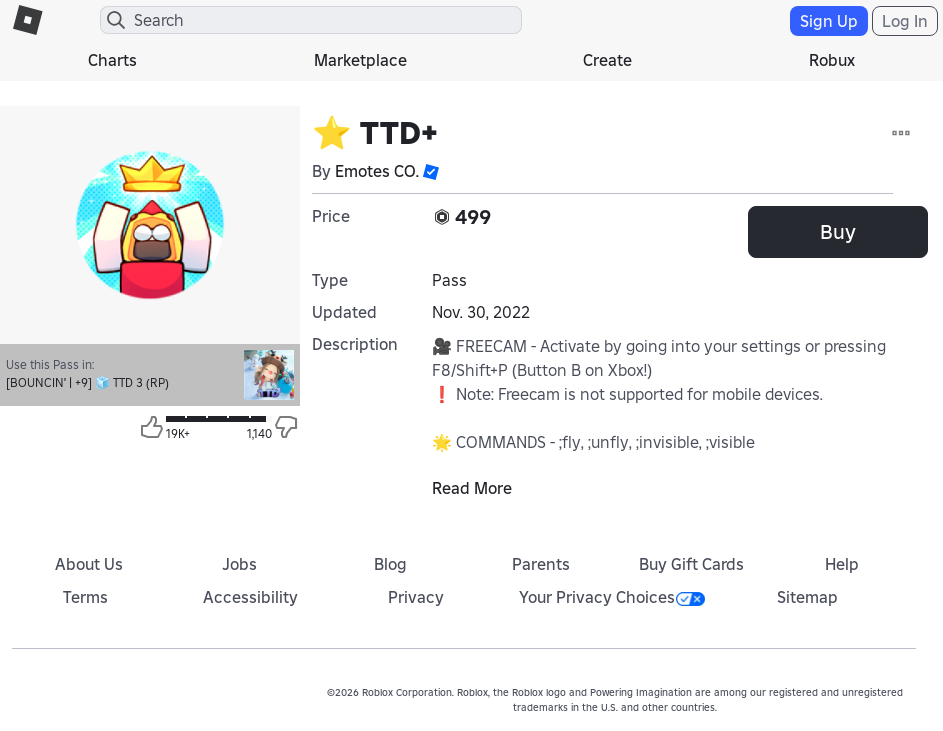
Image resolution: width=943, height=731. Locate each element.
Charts (112, 60)
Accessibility (250, 597)
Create (607, 60)
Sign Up (829, 21)
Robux (832, 60)
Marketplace (360, 60)
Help (842, 564)
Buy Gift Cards (691, 564)
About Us (89, 564)
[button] (431, 171)
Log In (905, 21)
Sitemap (807, 597)
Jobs (239, 564)
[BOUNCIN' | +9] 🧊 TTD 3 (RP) (87, 382)
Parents (541, 564)
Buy (838, 232)
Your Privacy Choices (612, 597)
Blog (390, 564)
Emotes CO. (377, 171)
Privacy (416, 597)
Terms (85, 597)
